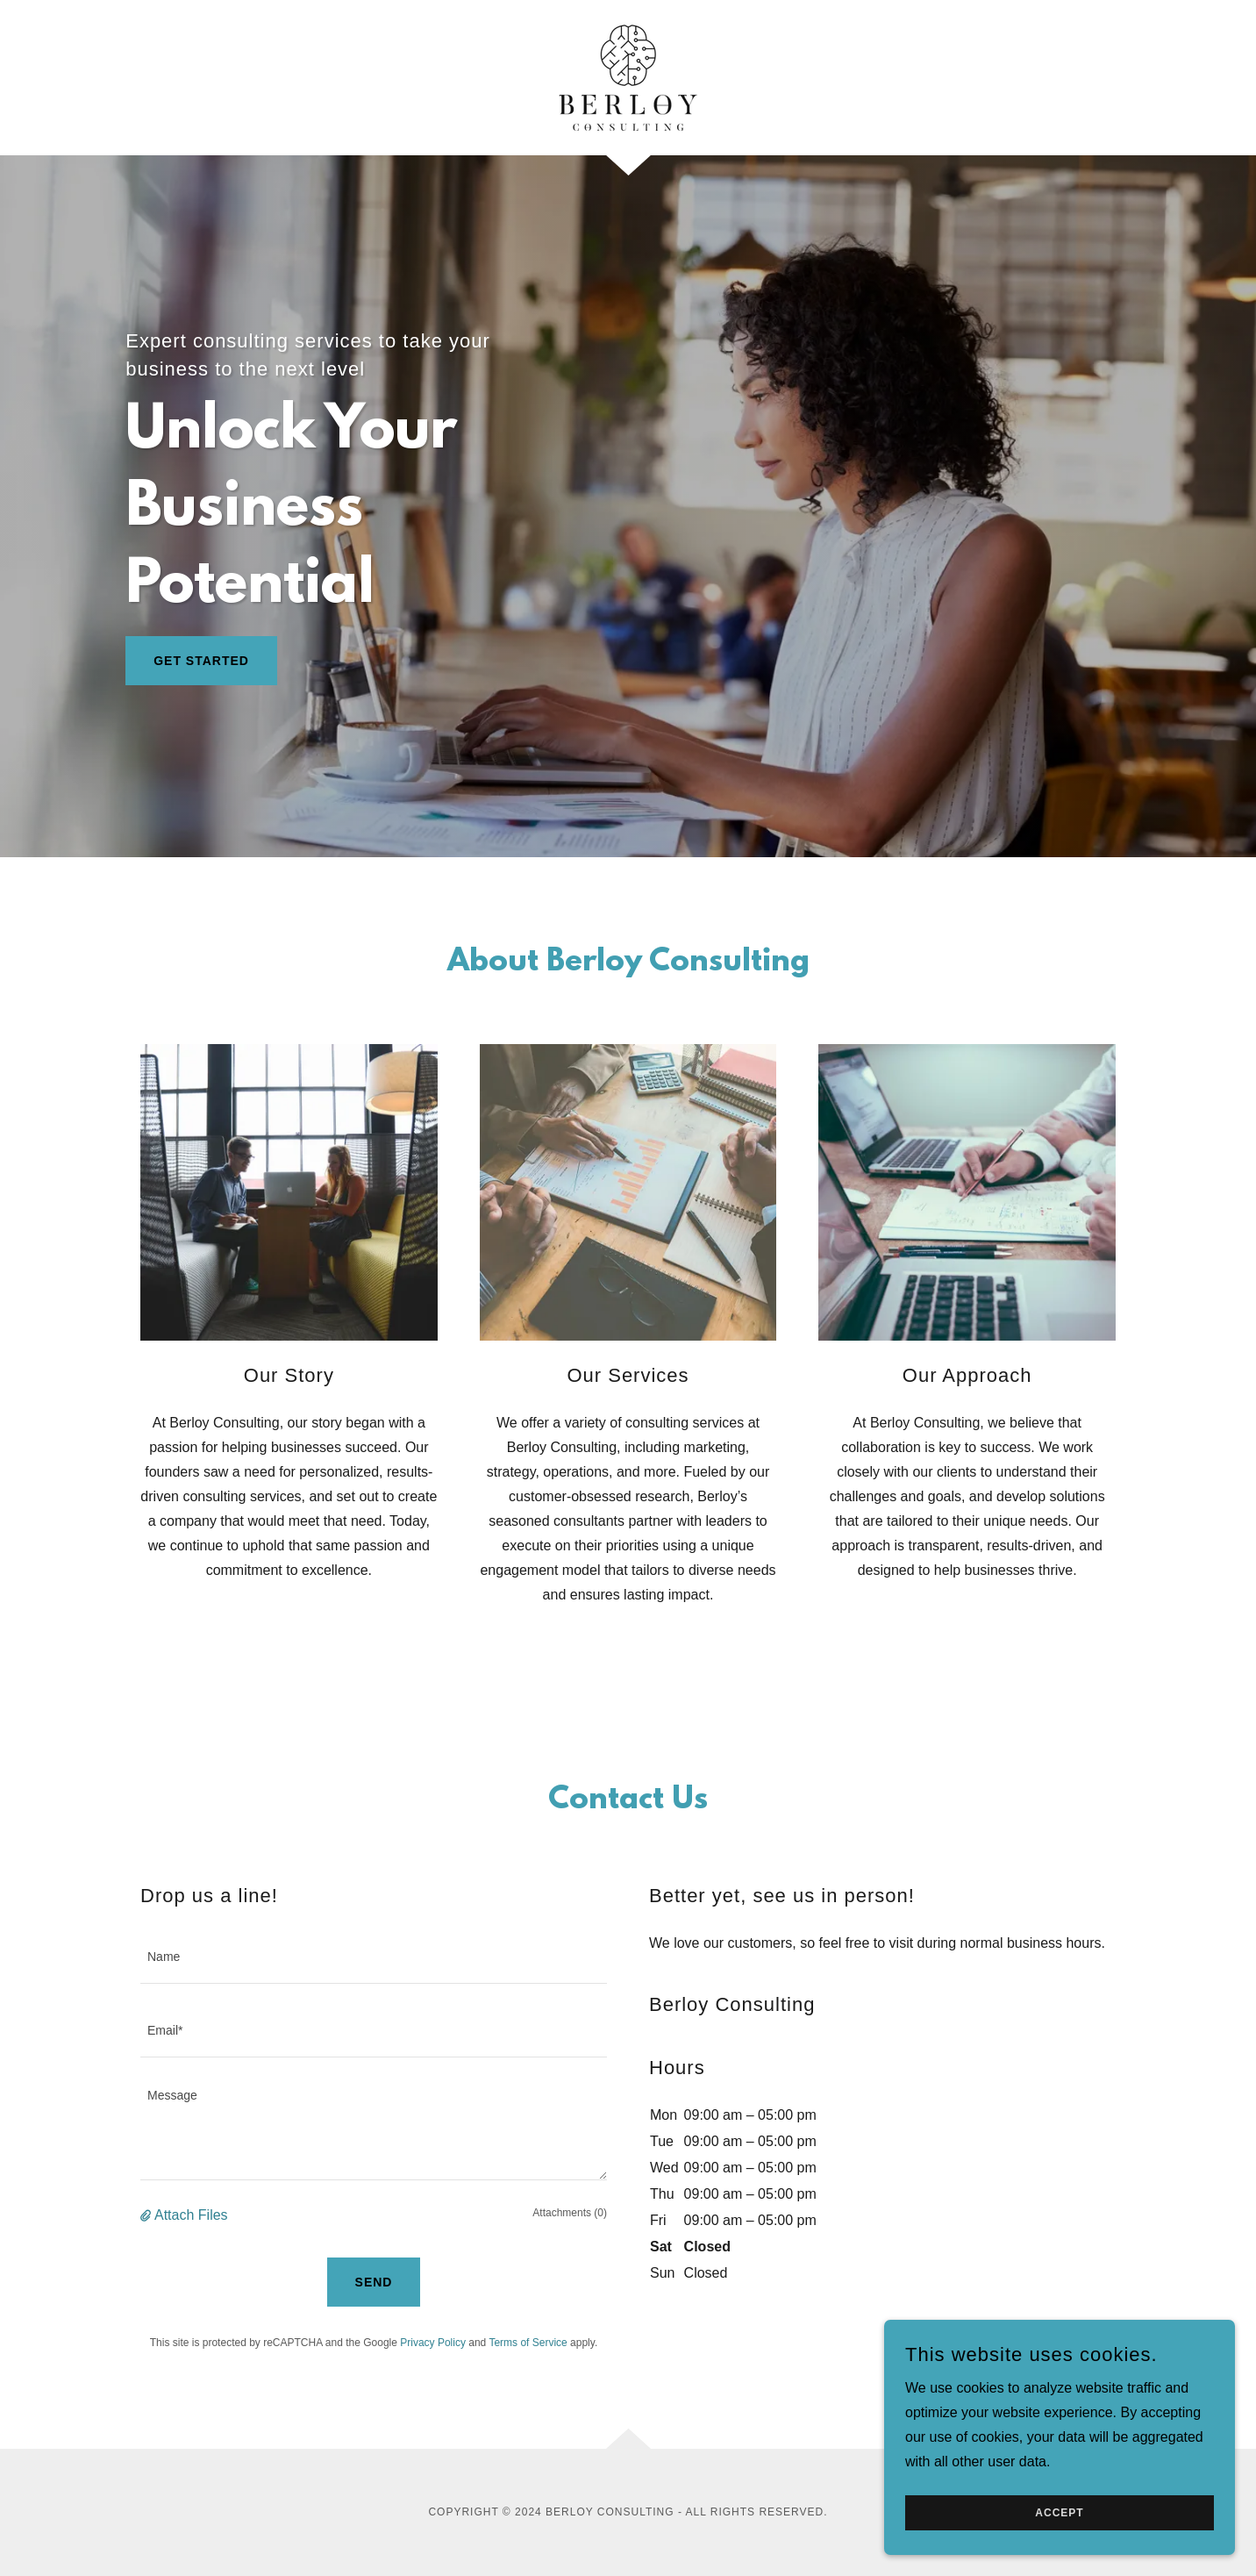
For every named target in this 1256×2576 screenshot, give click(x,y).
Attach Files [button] (191, 2214)
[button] (147, 2215)
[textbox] (373, 1957)
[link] (628, 76)
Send (374, 2282)
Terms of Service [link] (528, 2342)
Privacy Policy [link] (433, 2342)
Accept (1059, 2513)
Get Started (201, 661)
